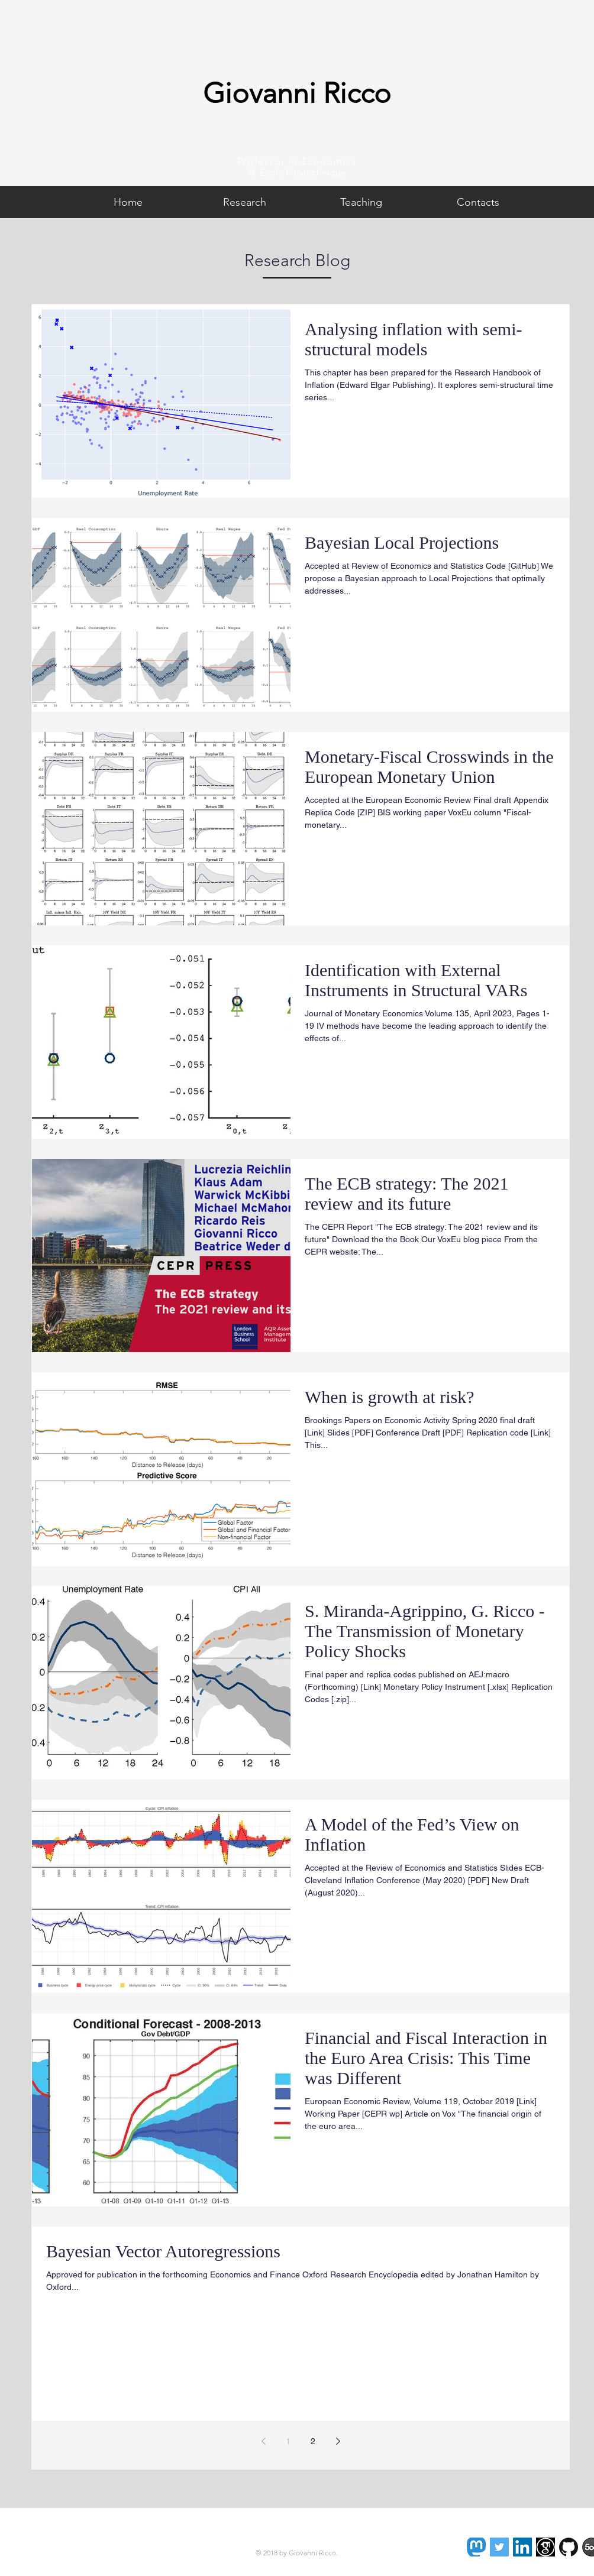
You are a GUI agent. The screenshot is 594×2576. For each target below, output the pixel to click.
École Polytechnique (303, 172)
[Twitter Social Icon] (499, 2547)
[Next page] (337, 2441)
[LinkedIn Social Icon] (522, 2547)
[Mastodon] (476, 2547)
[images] (545, 2547)
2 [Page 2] (313, 2441)
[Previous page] (263, 2441)
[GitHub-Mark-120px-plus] (568, 2547)
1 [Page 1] (288, 2441)
